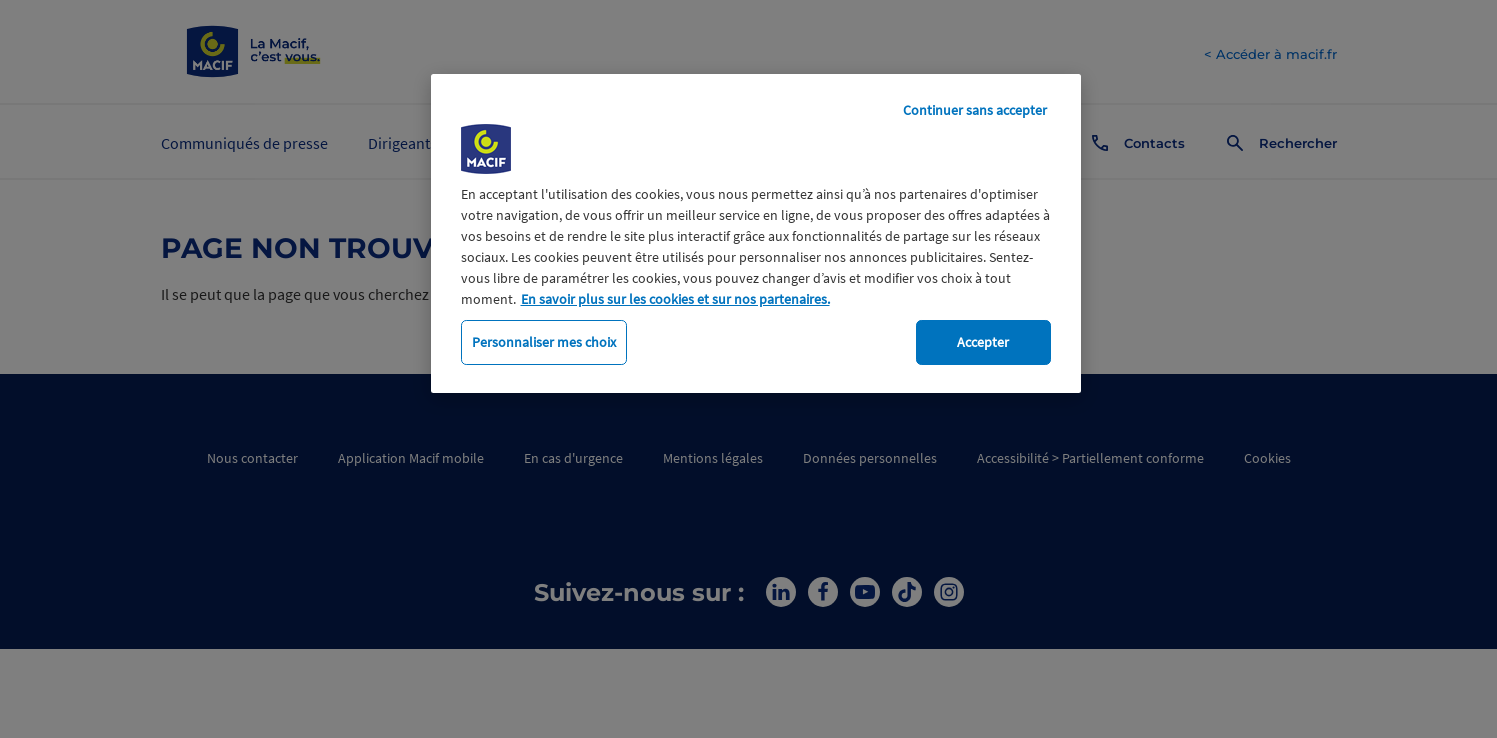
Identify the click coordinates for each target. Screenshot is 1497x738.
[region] (756, 234)
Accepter (983, 342)
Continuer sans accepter (975, 110)
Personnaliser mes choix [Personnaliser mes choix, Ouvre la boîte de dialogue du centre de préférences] (544, 342)
